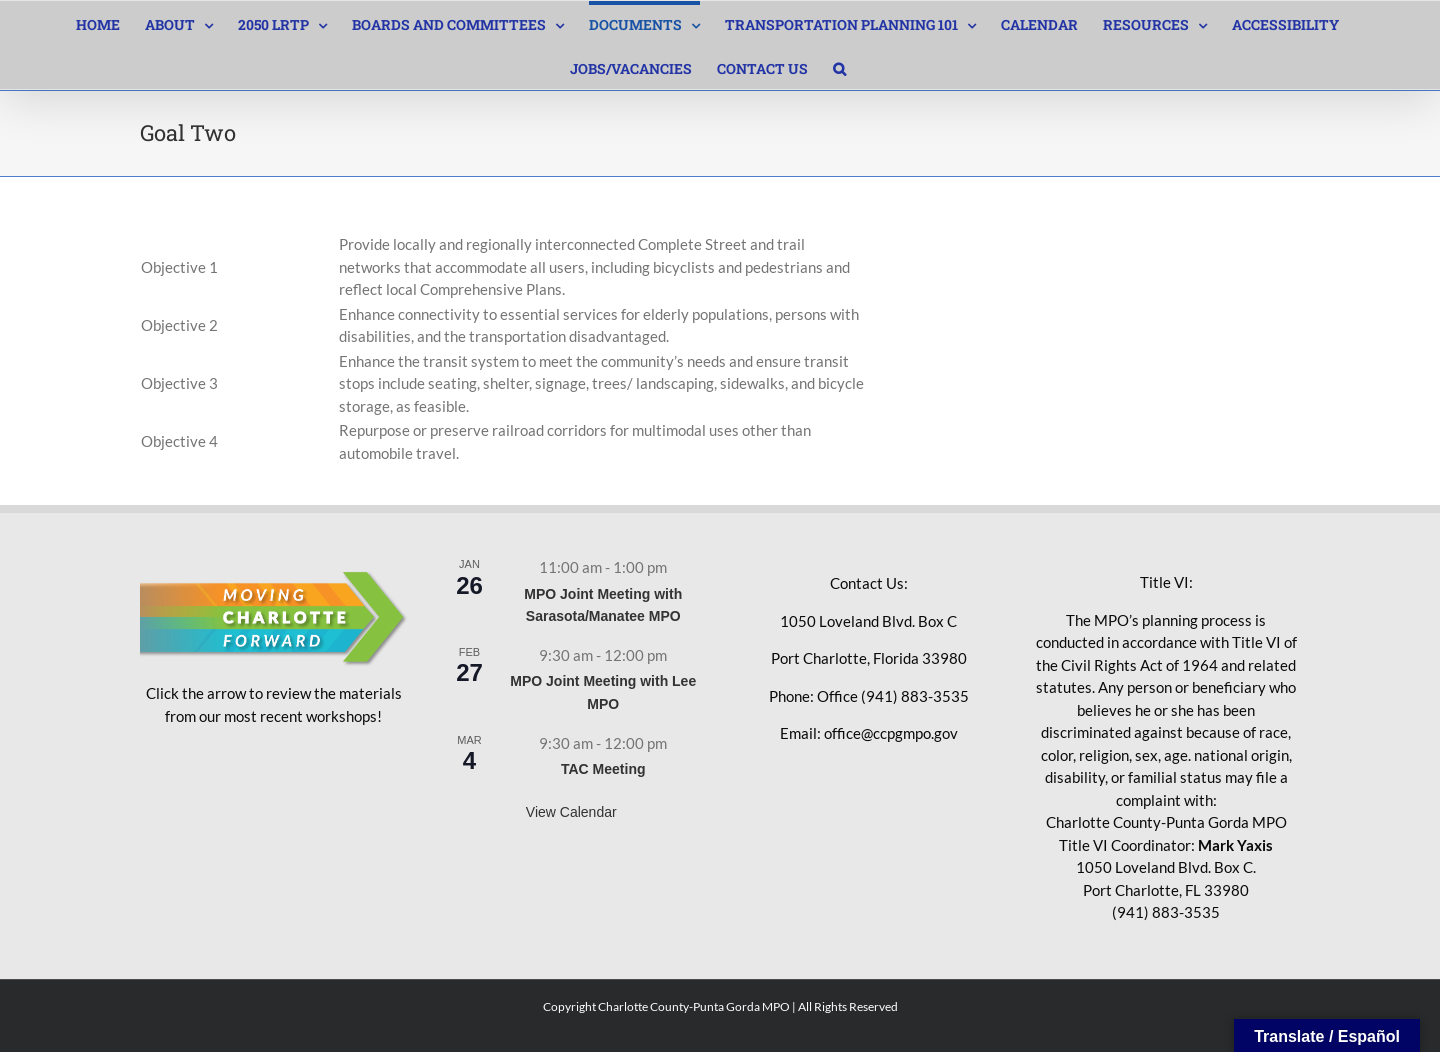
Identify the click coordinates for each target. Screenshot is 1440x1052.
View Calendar (571, 812)
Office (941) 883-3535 (893, 696)
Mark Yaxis (1235, 845)
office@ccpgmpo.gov (891, 733)
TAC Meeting (603, 769)
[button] (839, 67)
